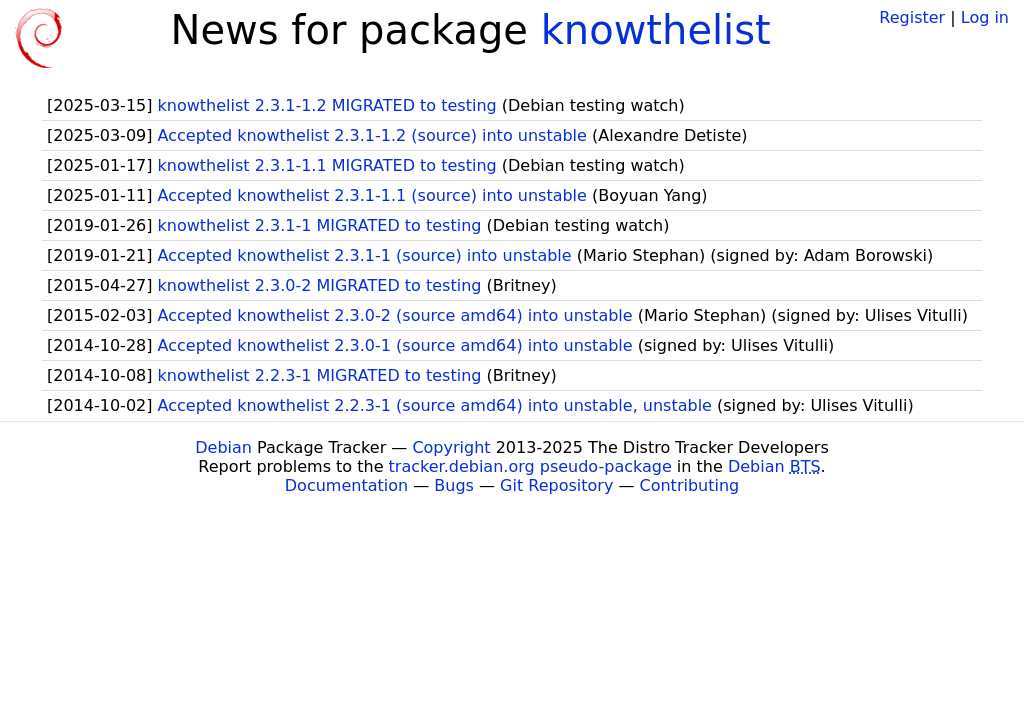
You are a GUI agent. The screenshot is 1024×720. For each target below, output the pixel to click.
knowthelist (656, 30)
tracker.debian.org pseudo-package (530, 466)
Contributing (690, 485)
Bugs (454, 485)
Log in (985, 17)
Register (912, 17)
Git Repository (556, 485)
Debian (223, 447)
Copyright (451, 447)
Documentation (346, 485)
